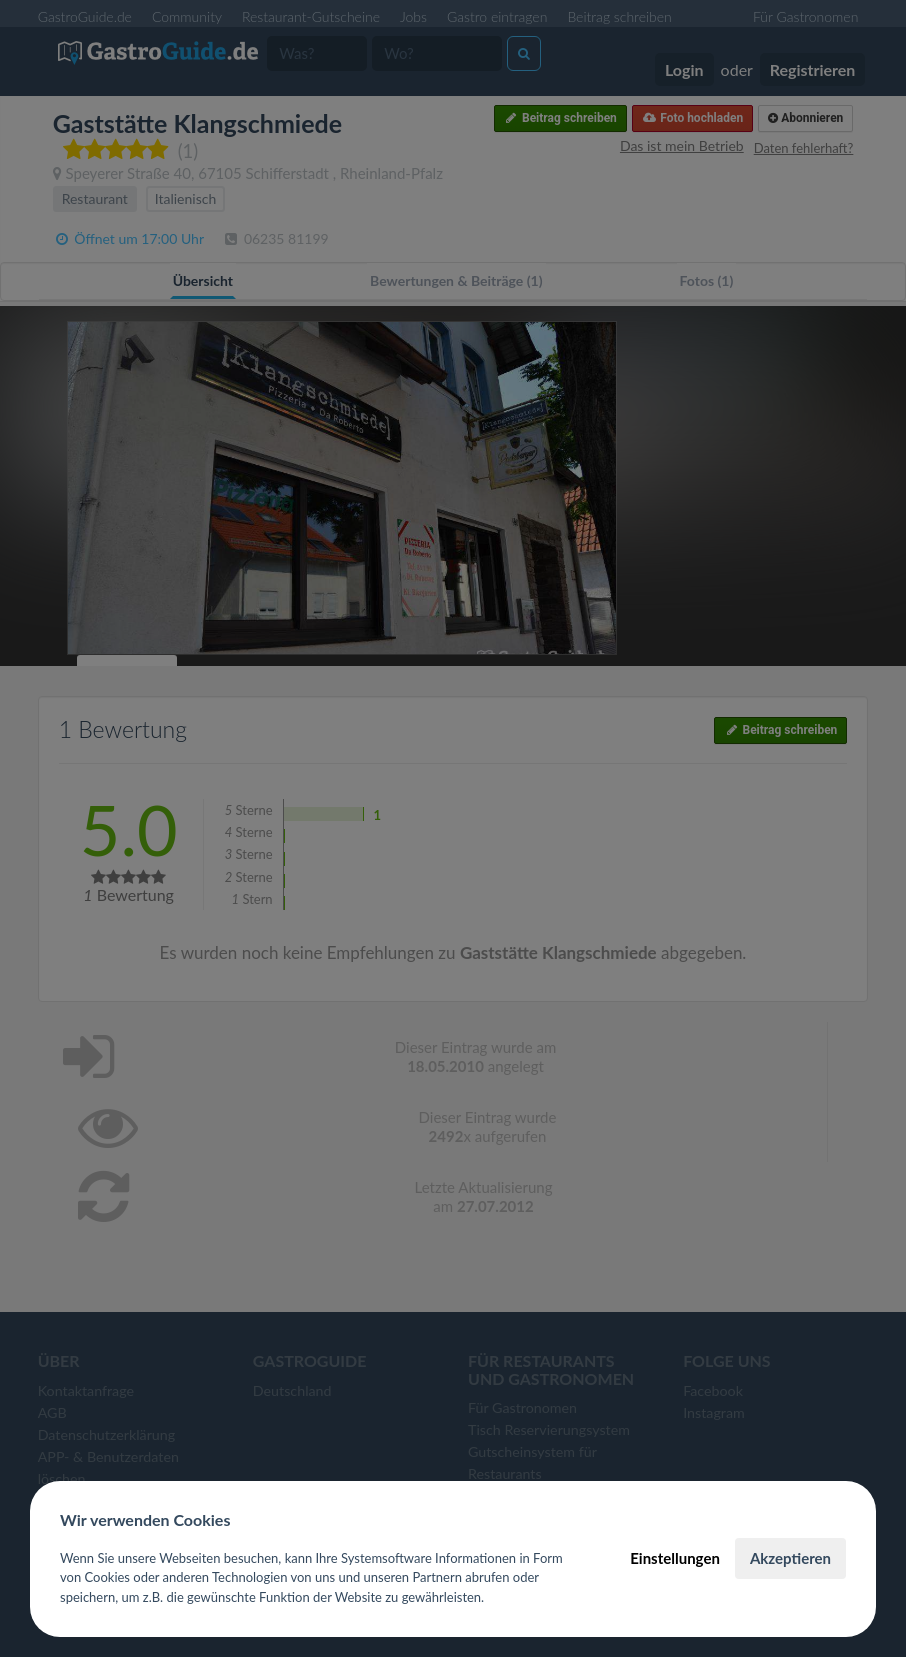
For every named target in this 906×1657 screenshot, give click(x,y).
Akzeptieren (790, 1558)
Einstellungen (675, 1558)
